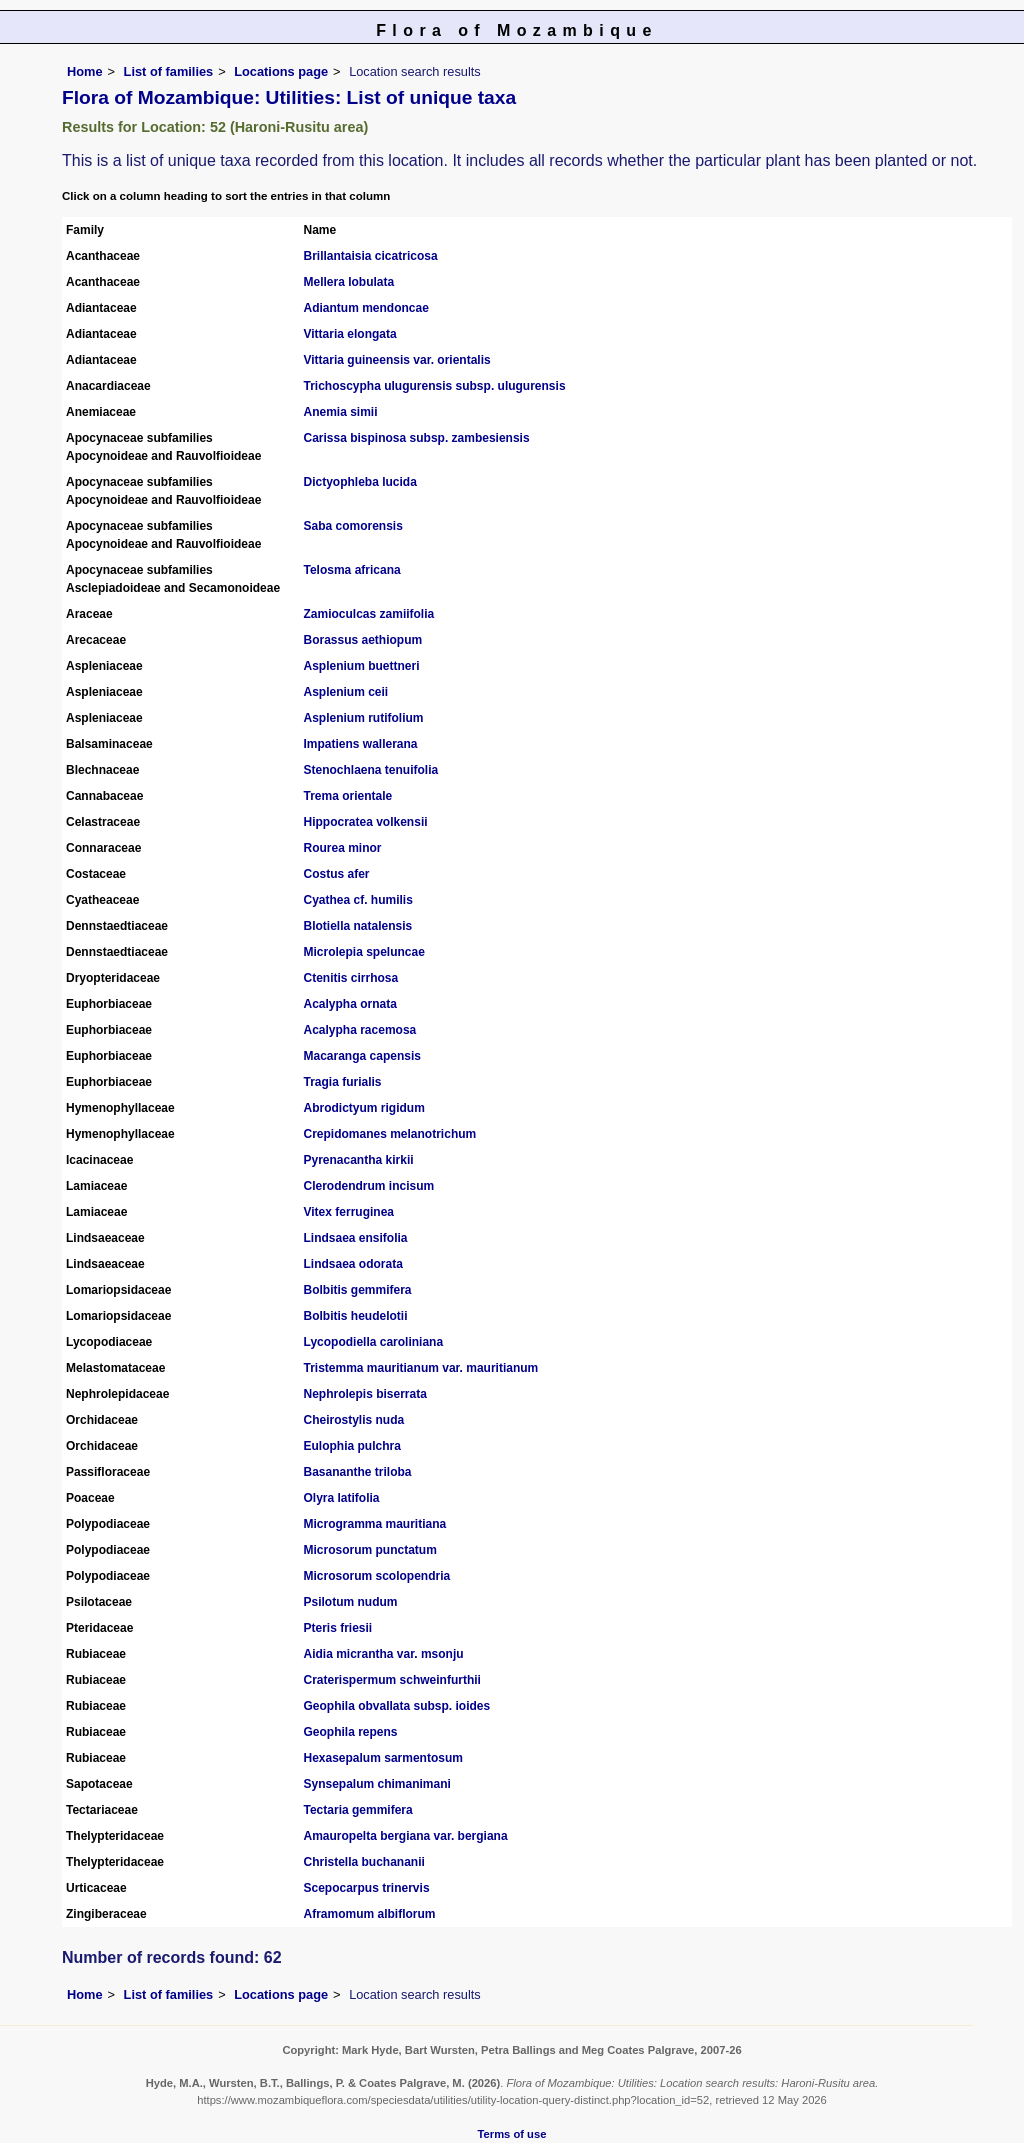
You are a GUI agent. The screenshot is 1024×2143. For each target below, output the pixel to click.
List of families (169, 71)
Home (85, 71)
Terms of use (512, 2134)
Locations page (281, 71)
